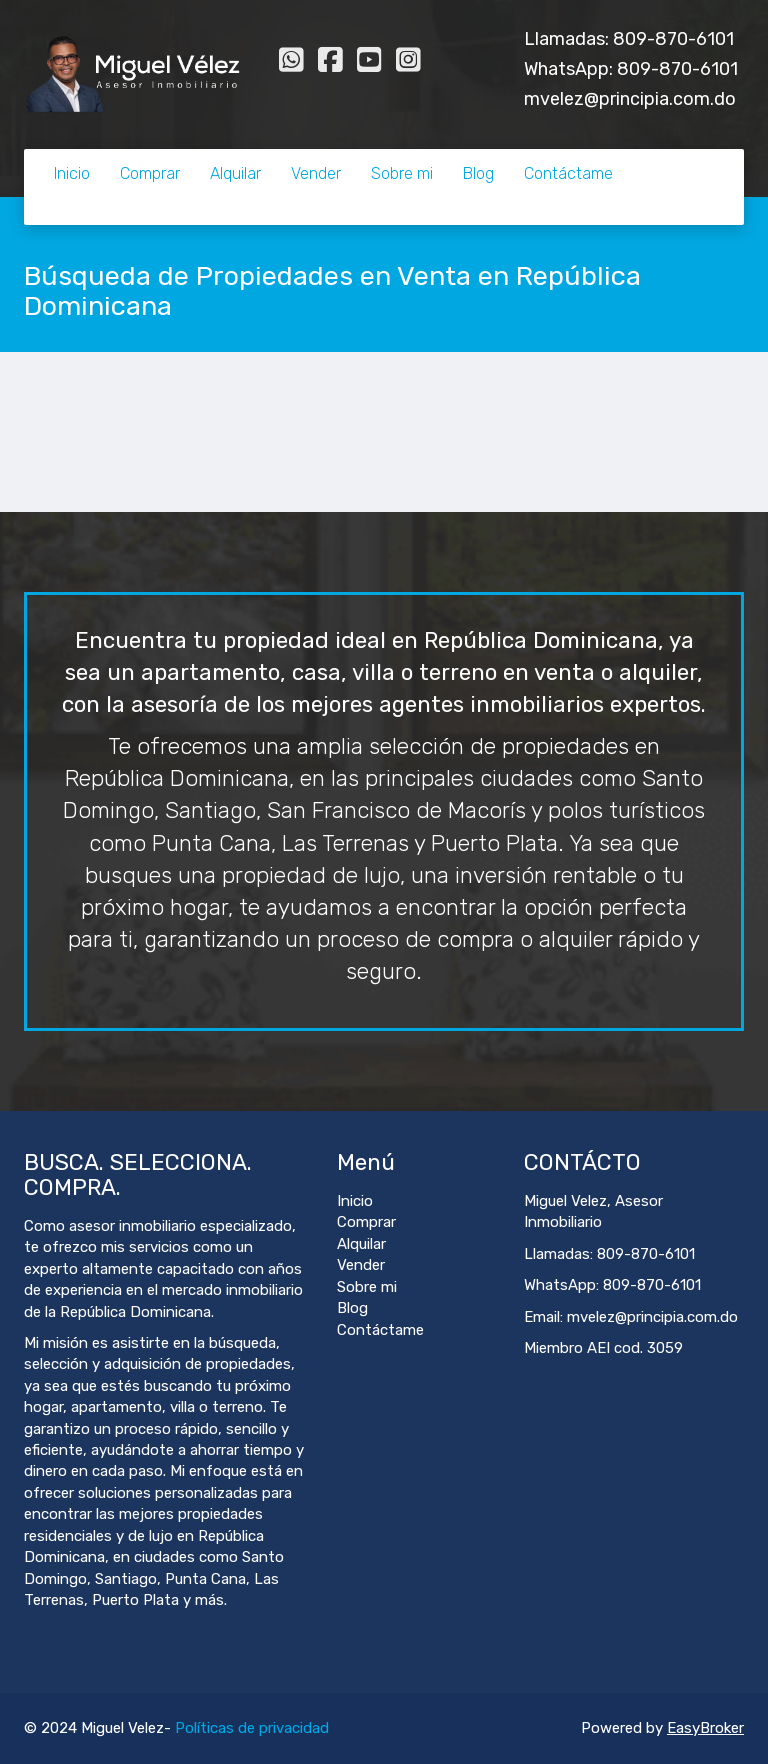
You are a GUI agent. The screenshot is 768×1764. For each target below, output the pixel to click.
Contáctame (568, 173)
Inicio (72, 173)
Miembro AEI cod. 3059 (603, 1348)
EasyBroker (705, 1728)
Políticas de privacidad (252, 1728)
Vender (316, 173)
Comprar (150, 173)
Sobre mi (402, 173)
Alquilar (235, 173)
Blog (478, 173)
